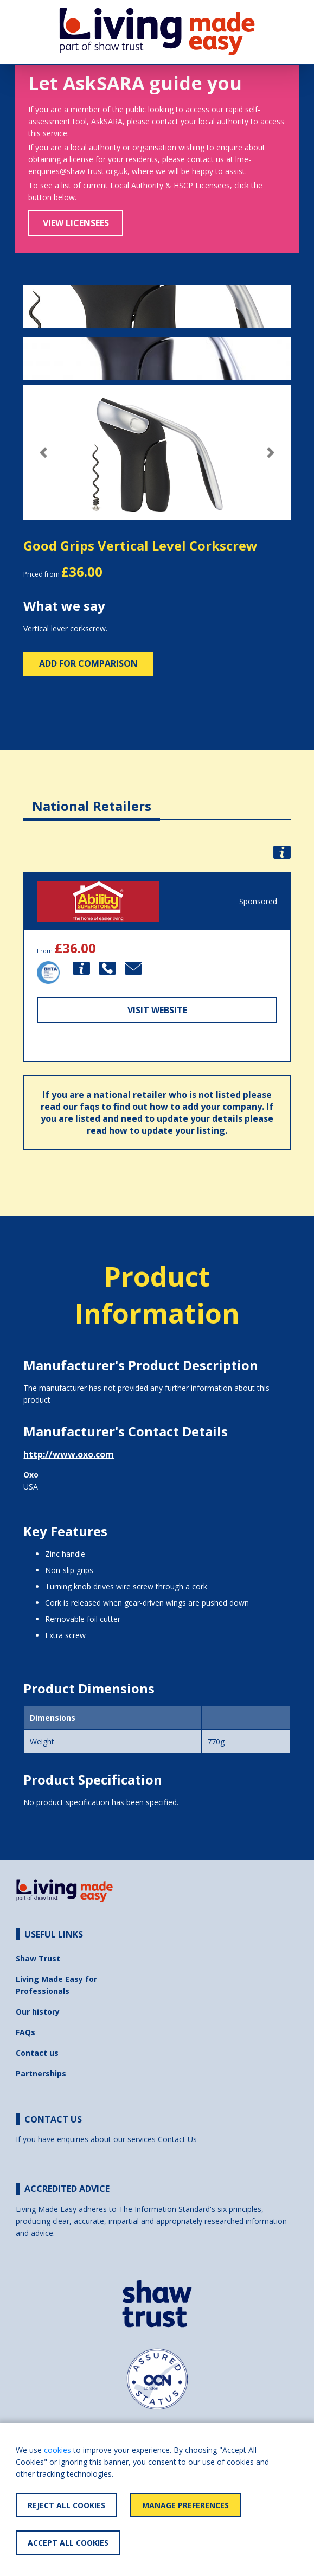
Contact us (37, 2053)
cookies (57, 2450)
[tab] (91, 797)
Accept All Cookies (68, 2542)
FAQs (25, 2032)
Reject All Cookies (66, 2505)
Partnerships (41, 2073)
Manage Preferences (185, 2505)
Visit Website (157, 1010)
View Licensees (76, 223)
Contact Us (177, 2139)
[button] (43, 453)
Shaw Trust (38, 1958)
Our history (38, 2011)
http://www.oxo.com (68, 1454)
